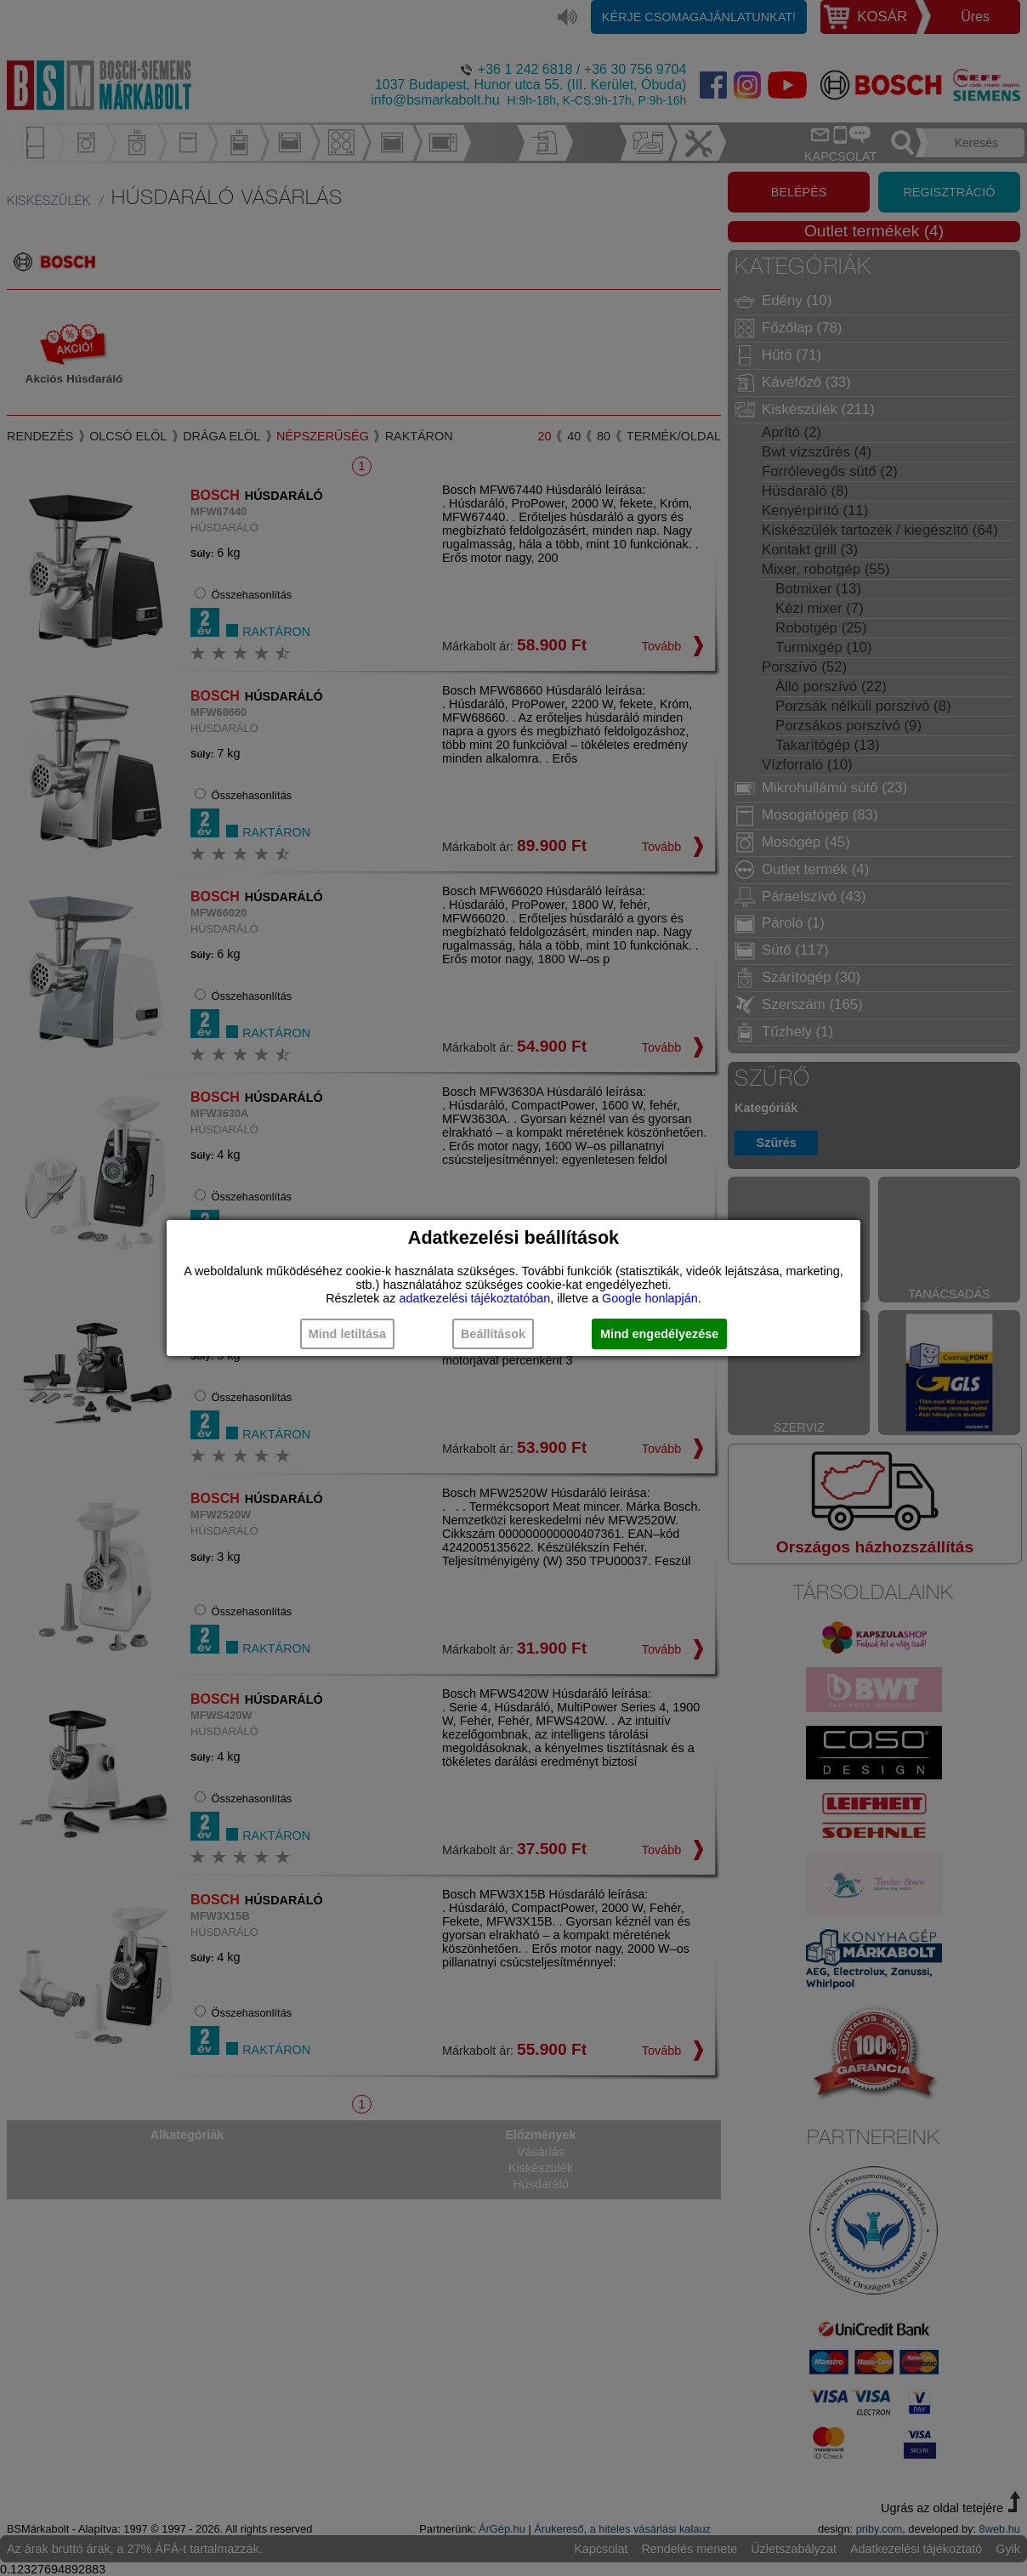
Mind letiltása (347, 1334)
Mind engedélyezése (659, 1334)
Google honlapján (650, 1298)
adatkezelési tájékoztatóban (475, 1298)
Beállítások (493, 1334)
